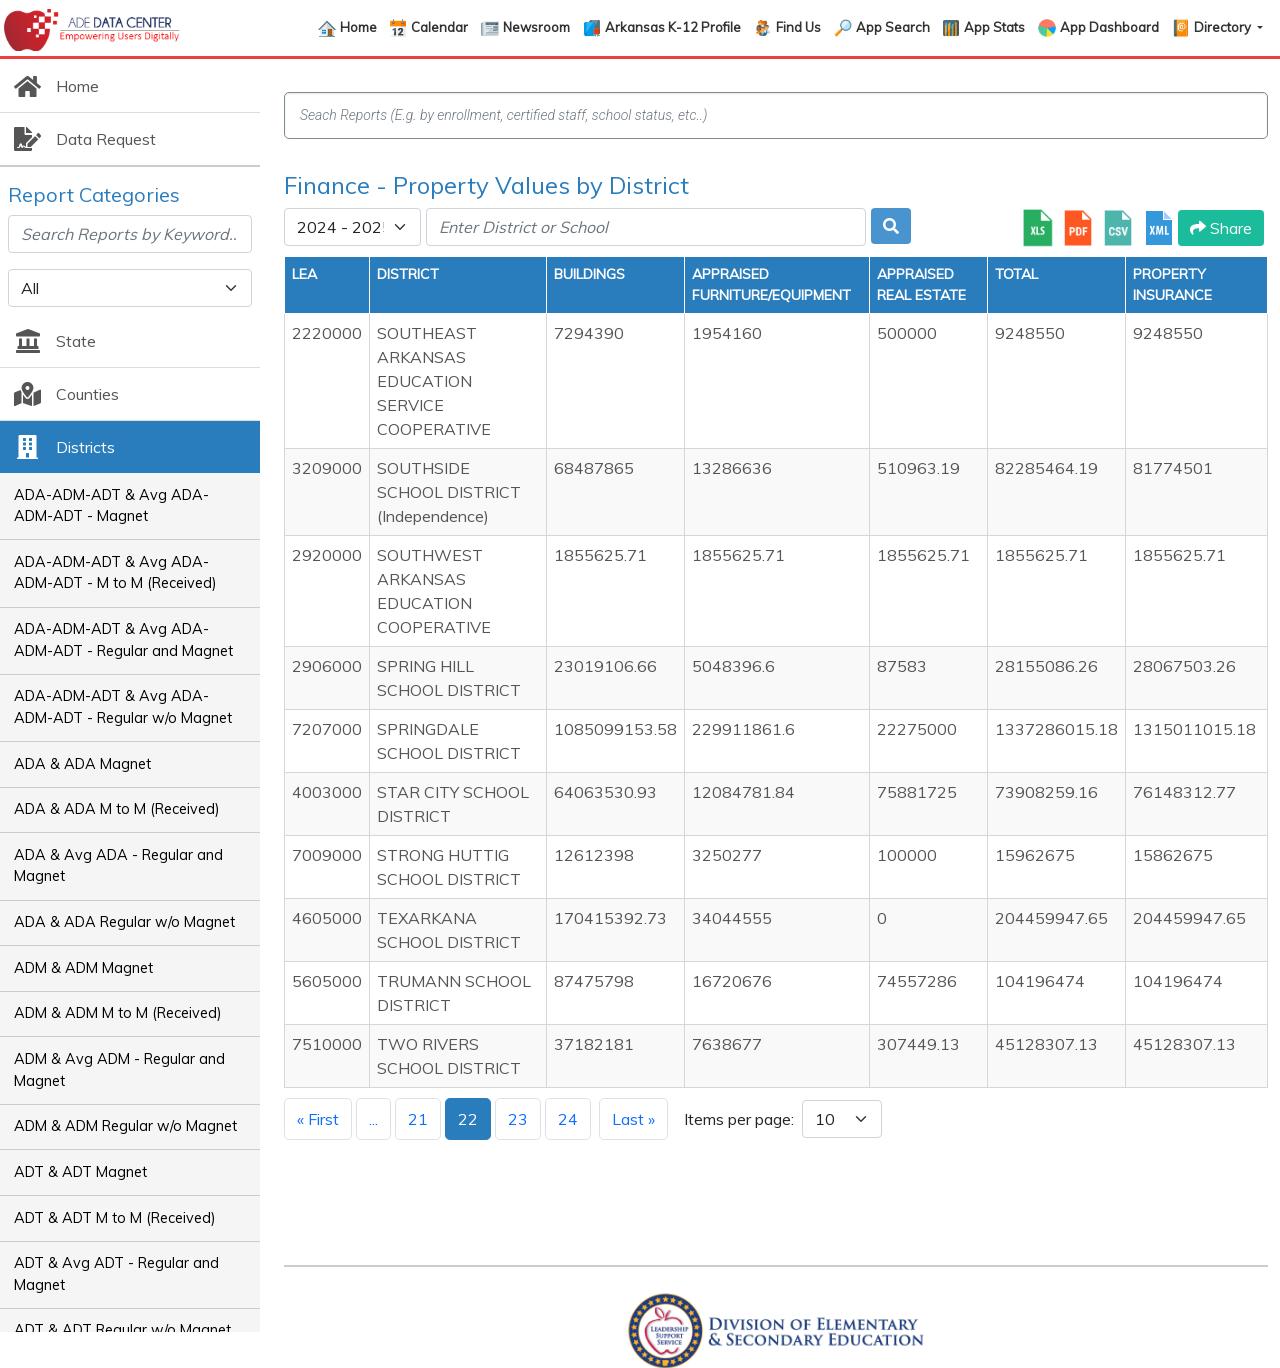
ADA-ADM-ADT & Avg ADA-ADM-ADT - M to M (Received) (115, 573)
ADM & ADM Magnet (83, 968)
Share (1221, 228)
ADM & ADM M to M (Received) (118, 1013)
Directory (1224, 27)
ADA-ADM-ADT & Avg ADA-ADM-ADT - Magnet (111, 506)
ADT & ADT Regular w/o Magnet (122, 1330)
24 (568, 1119)
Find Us (798, 27)
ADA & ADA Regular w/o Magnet (124, 922)
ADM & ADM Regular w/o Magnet (125, 1126)
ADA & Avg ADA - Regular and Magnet (118, 866)
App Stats (994, 27)
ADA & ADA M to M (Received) (117, 809)
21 (418, 1119)
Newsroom (536, 27)
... (373, 1119)
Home (358, 27)
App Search (893, 27)
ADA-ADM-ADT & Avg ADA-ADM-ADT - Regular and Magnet (123, 640)
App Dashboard (1109, 27)
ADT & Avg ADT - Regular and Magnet (116, 1274)
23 (518, 1119)
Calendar (439, 27)
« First (318, 1119)
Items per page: (739, 1119)
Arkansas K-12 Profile (673, 27)
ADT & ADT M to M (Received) (115, 1218)
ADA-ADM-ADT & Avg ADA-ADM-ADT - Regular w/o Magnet (123, 707)
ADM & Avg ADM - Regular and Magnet (119, 1070)
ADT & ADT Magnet (80, 1172)
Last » (633, 1119)
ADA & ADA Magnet (82, 764)
